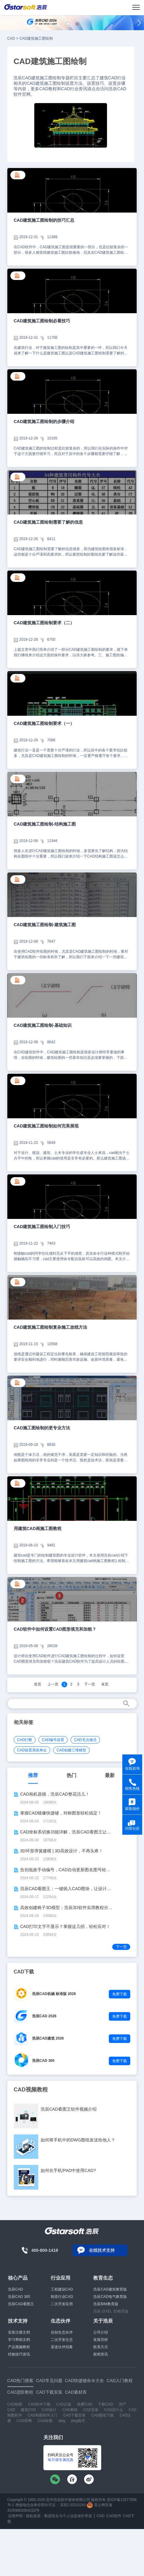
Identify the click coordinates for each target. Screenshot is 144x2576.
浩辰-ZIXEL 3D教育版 (111, 2311)
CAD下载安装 (74, 2415)
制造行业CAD (62, 2297)
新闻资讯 (100, 2354)
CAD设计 (49, 2410)
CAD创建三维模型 (71, 1750)
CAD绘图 (45, 2421)
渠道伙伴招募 (62, 2347)
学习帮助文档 (19, 2340)
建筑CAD (28, 2410)
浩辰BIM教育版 (105, 2304)
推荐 (33, 1775)
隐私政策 (33, 2516)
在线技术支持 (102, 2250)
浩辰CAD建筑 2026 (48, 2038)
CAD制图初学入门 (42, 2415)
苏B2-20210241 (73, 2505)
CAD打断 (24, 1740)
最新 (110, 1775)
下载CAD (105, 2404)
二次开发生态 (62, 2340)
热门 (71, 1775)
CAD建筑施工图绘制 (36, 38)
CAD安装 (90, 2410)
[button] (68, 24)
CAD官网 (24, 2421)
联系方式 (100, 2347)
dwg (61, 2421)
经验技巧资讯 (19, 2354)
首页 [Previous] (37, 1684)
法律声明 (15, 2516)
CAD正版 (63, 2404)
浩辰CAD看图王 (21, 2304)
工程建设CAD (62, 2289)
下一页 (89, 1684)
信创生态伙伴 (62, 2332)
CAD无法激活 (85, 1740)
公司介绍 (100, 2332)
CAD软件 (113, 2516)
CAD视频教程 (31, 2090)
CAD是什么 (113, 2410)
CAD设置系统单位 (32, 1750)
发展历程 (100, 2340)
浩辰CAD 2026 (44, 2016)
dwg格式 (78, 2421)
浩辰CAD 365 (43, 2060)
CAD (11, 38)
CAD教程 (69, 2410)
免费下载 (119, 1994)
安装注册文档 (19, 2332)
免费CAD (84, 2404)
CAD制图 (14, 2404)
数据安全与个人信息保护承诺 (68, 2516)
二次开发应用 (62, 2304)
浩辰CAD (15, 2289)
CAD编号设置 (53, 1740)
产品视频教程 (19, 2347)
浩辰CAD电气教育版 (110, 2297)
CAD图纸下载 (102, 2415)
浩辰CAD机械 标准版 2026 (54, 1994)
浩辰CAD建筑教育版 (110, 2289)
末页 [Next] (105, 1684)
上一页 (52, 1684)
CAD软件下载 (39, 2404)
